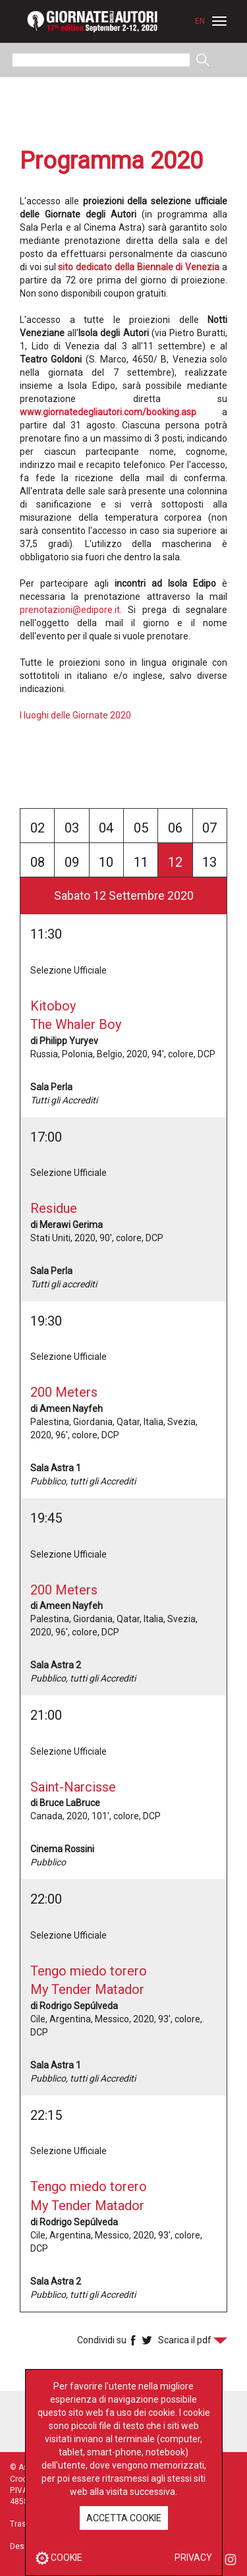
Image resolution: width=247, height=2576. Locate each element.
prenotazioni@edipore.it (70, 609)
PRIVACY (193, 2557)
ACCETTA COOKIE (123, 2518)
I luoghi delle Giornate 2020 (75, 715)
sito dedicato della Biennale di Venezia (138, 267)
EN (200, 21)
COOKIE (59, 2557)
